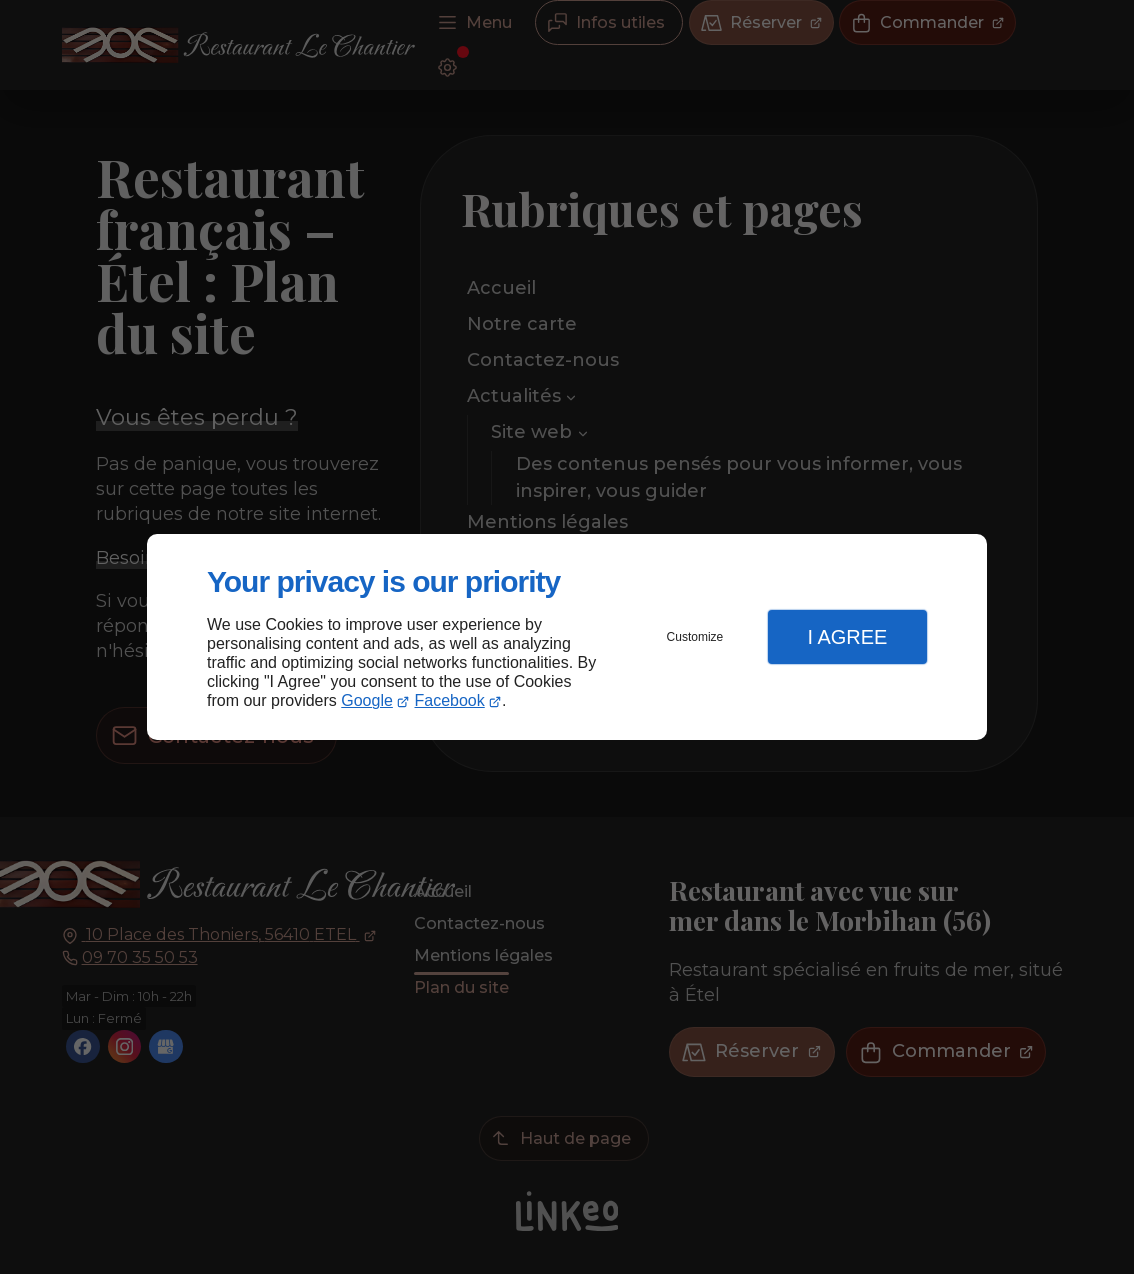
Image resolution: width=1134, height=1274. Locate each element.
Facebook (450, 700)
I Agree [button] (847, 637)
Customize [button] (695, 637)
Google (367, 700)
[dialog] (567, 637)
